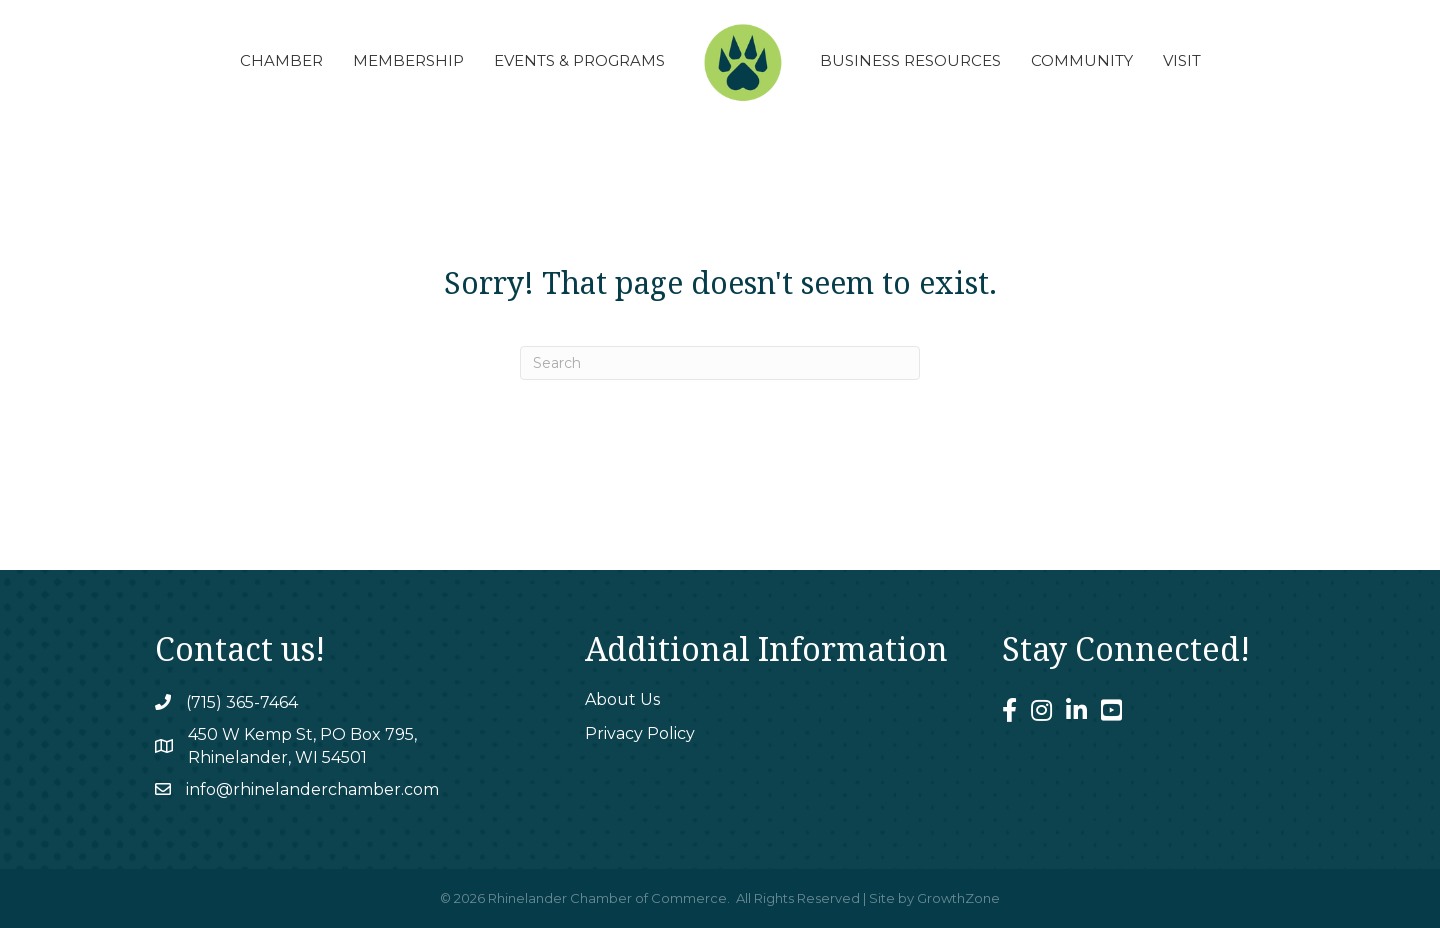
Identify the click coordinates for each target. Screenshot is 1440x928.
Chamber (281, 60)
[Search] (720, 363)
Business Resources (910, 60)
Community (1082, 60)
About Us (622, 699)
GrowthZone (958, 898)
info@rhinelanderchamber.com (312, 789)
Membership (408, 60)
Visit (1182, 60)
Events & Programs (579, 60)
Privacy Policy (640, 733)
